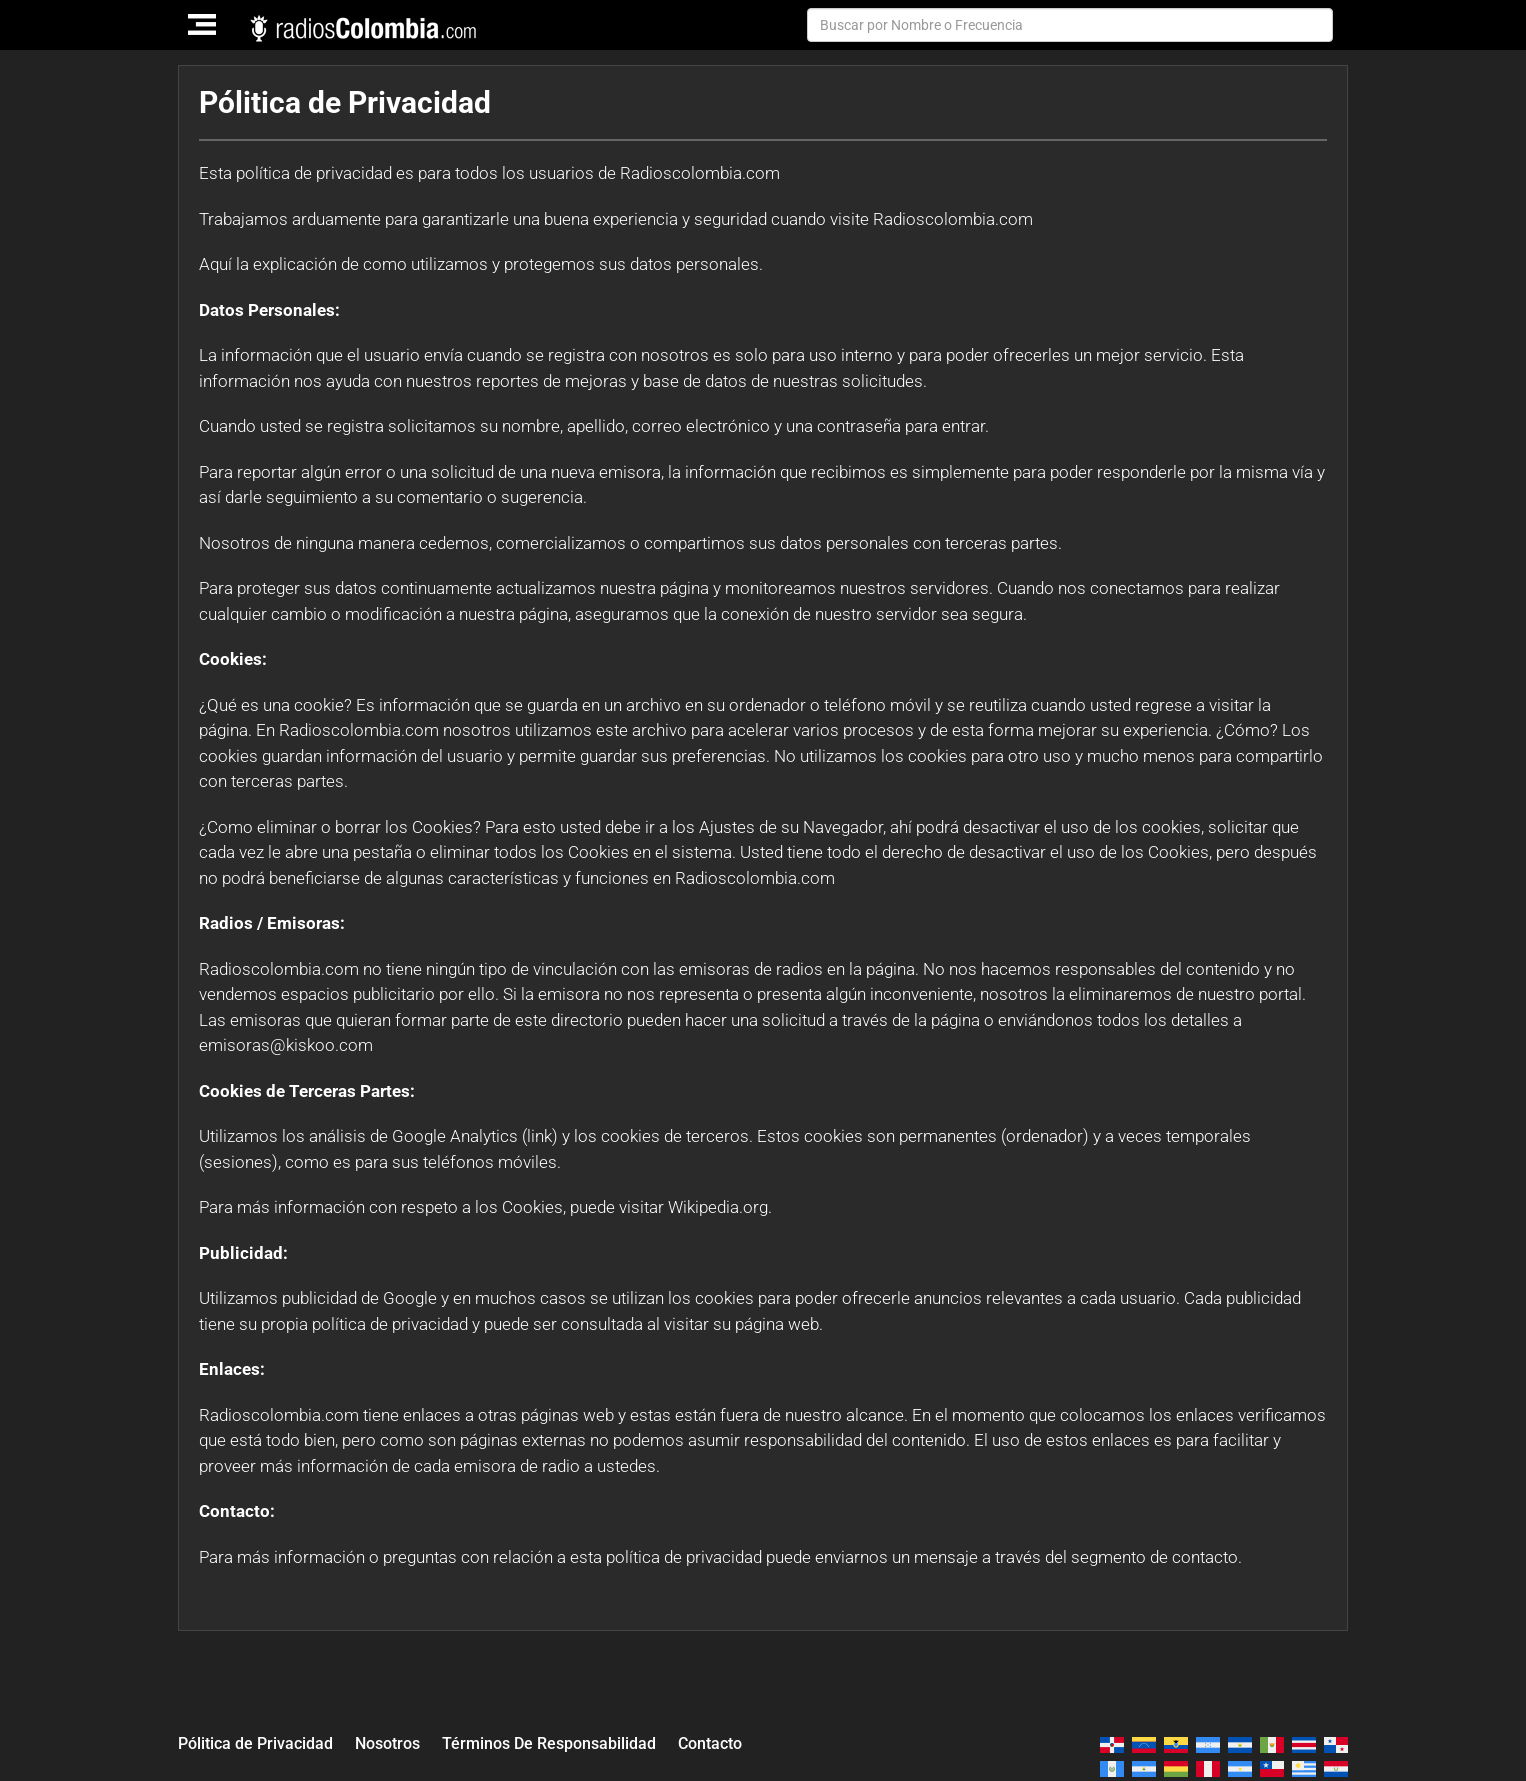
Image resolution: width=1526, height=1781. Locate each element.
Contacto (741, 1742)
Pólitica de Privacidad (260, 1742)
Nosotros (400, 1742)
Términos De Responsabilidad (571, 1742)
